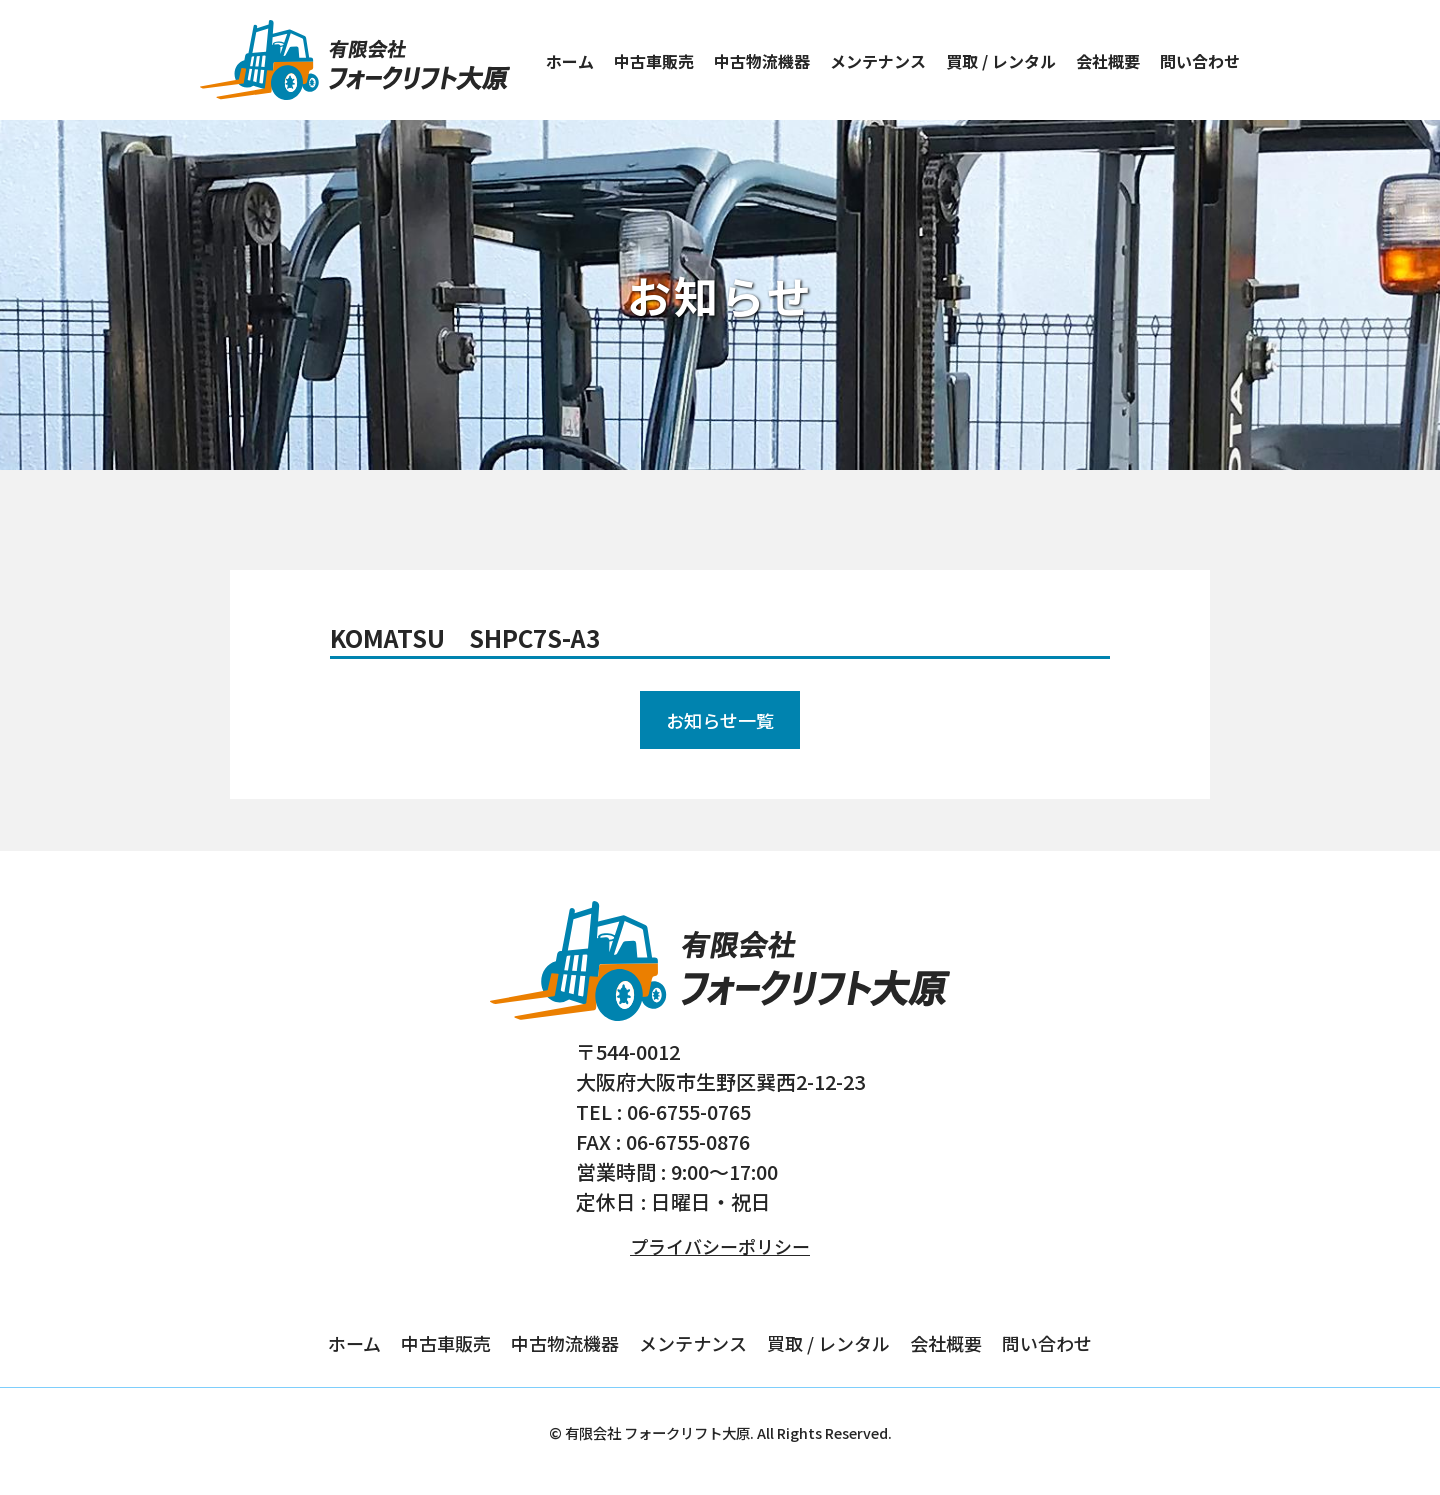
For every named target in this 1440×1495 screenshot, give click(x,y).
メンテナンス (878, 61)
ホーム (570, 61)
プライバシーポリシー (720, 1246)
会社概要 (1108, 61)
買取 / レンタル (1001, 61)
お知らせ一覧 (720, 720)
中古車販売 (654, 61)
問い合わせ (1200, 61)
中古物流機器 (762, 61)
